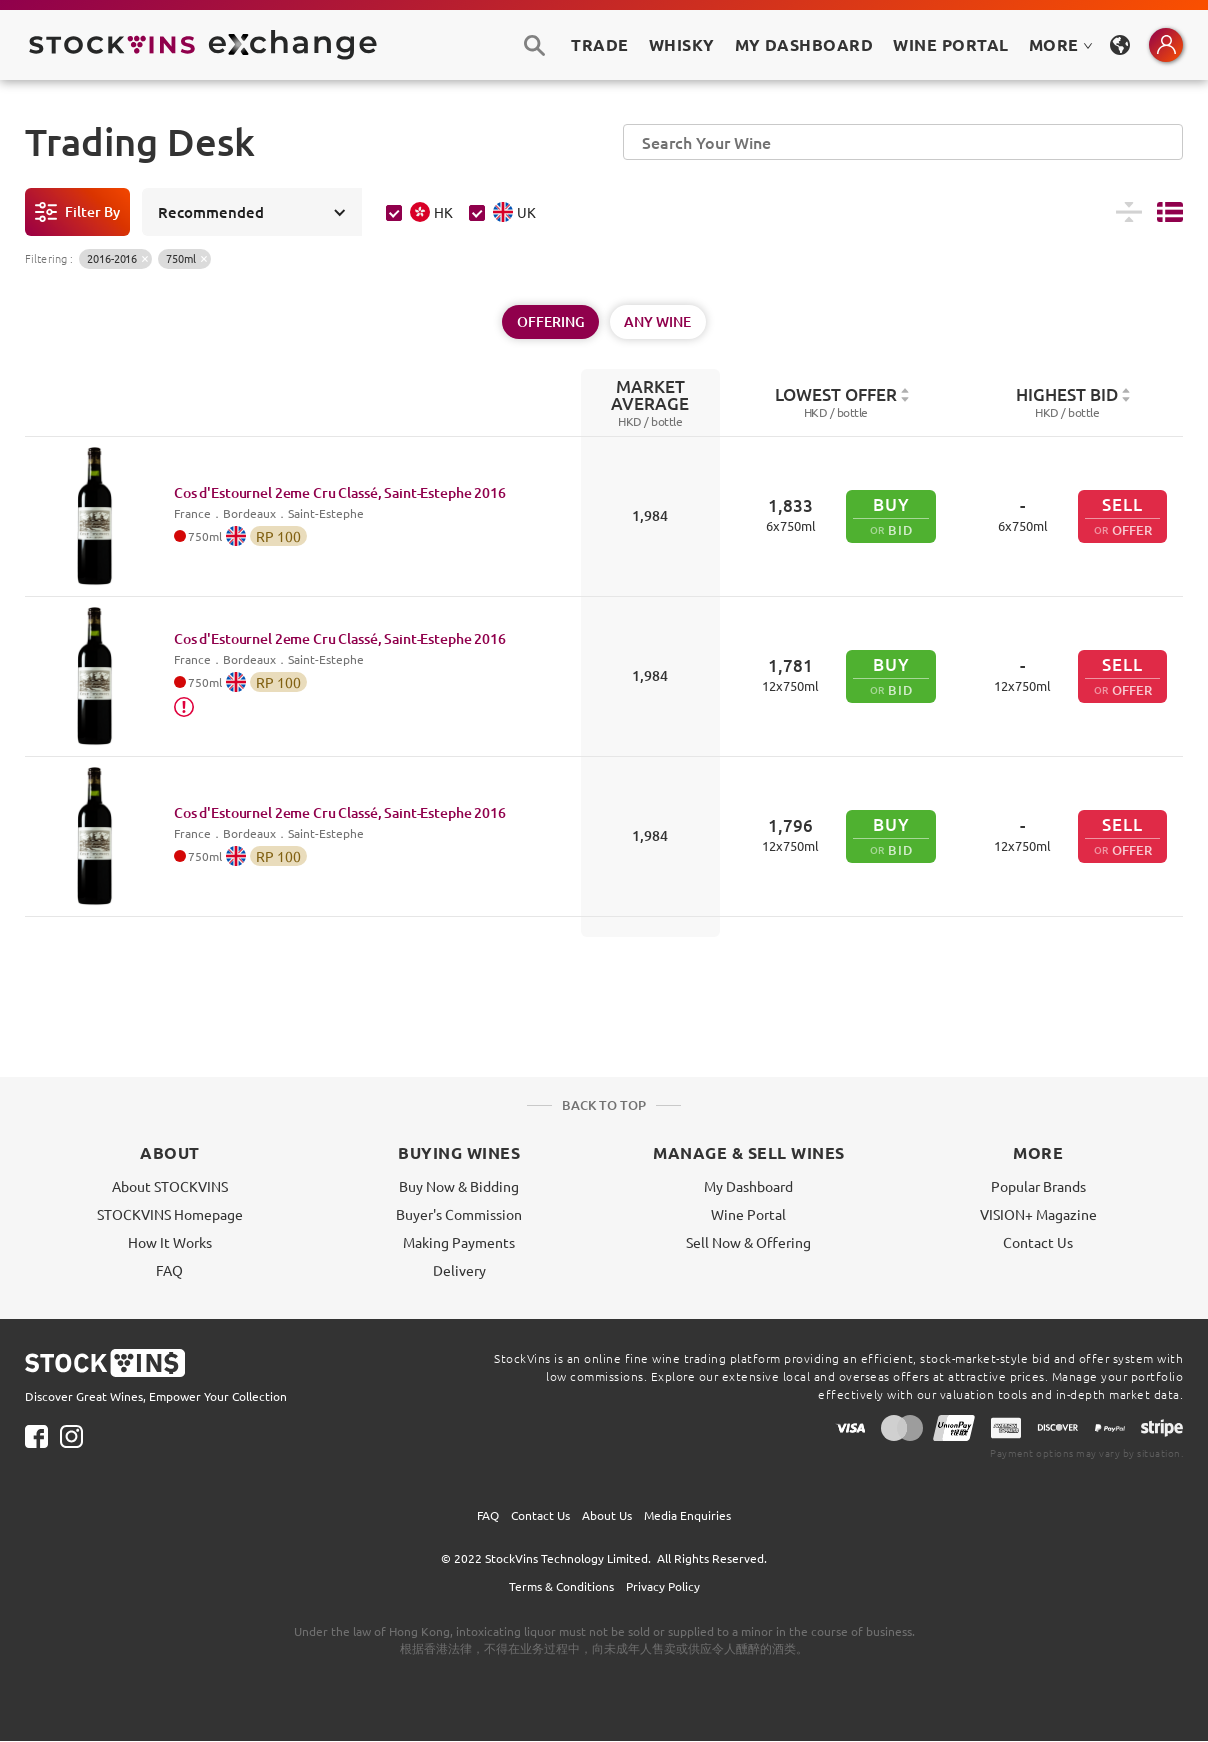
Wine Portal (950, 44)
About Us (607, 1515)
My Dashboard (748, 1186)
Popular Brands (1038, 1186)
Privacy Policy (663, 1586)
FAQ (169, 1270)
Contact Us (1038, 1242)
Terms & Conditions (561, 1586)
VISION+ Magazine (1038, 1214)
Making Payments (459, 1242)
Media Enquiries (687, 1515)
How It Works (170, 1242)
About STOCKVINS (170, 1186)
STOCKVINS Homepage (170, 1214)
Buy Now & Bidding (459, 1186)
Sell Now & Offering (748, 1242)
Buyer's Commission (459, 1214)
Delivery (459, 1270)
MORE (1061, 44)
